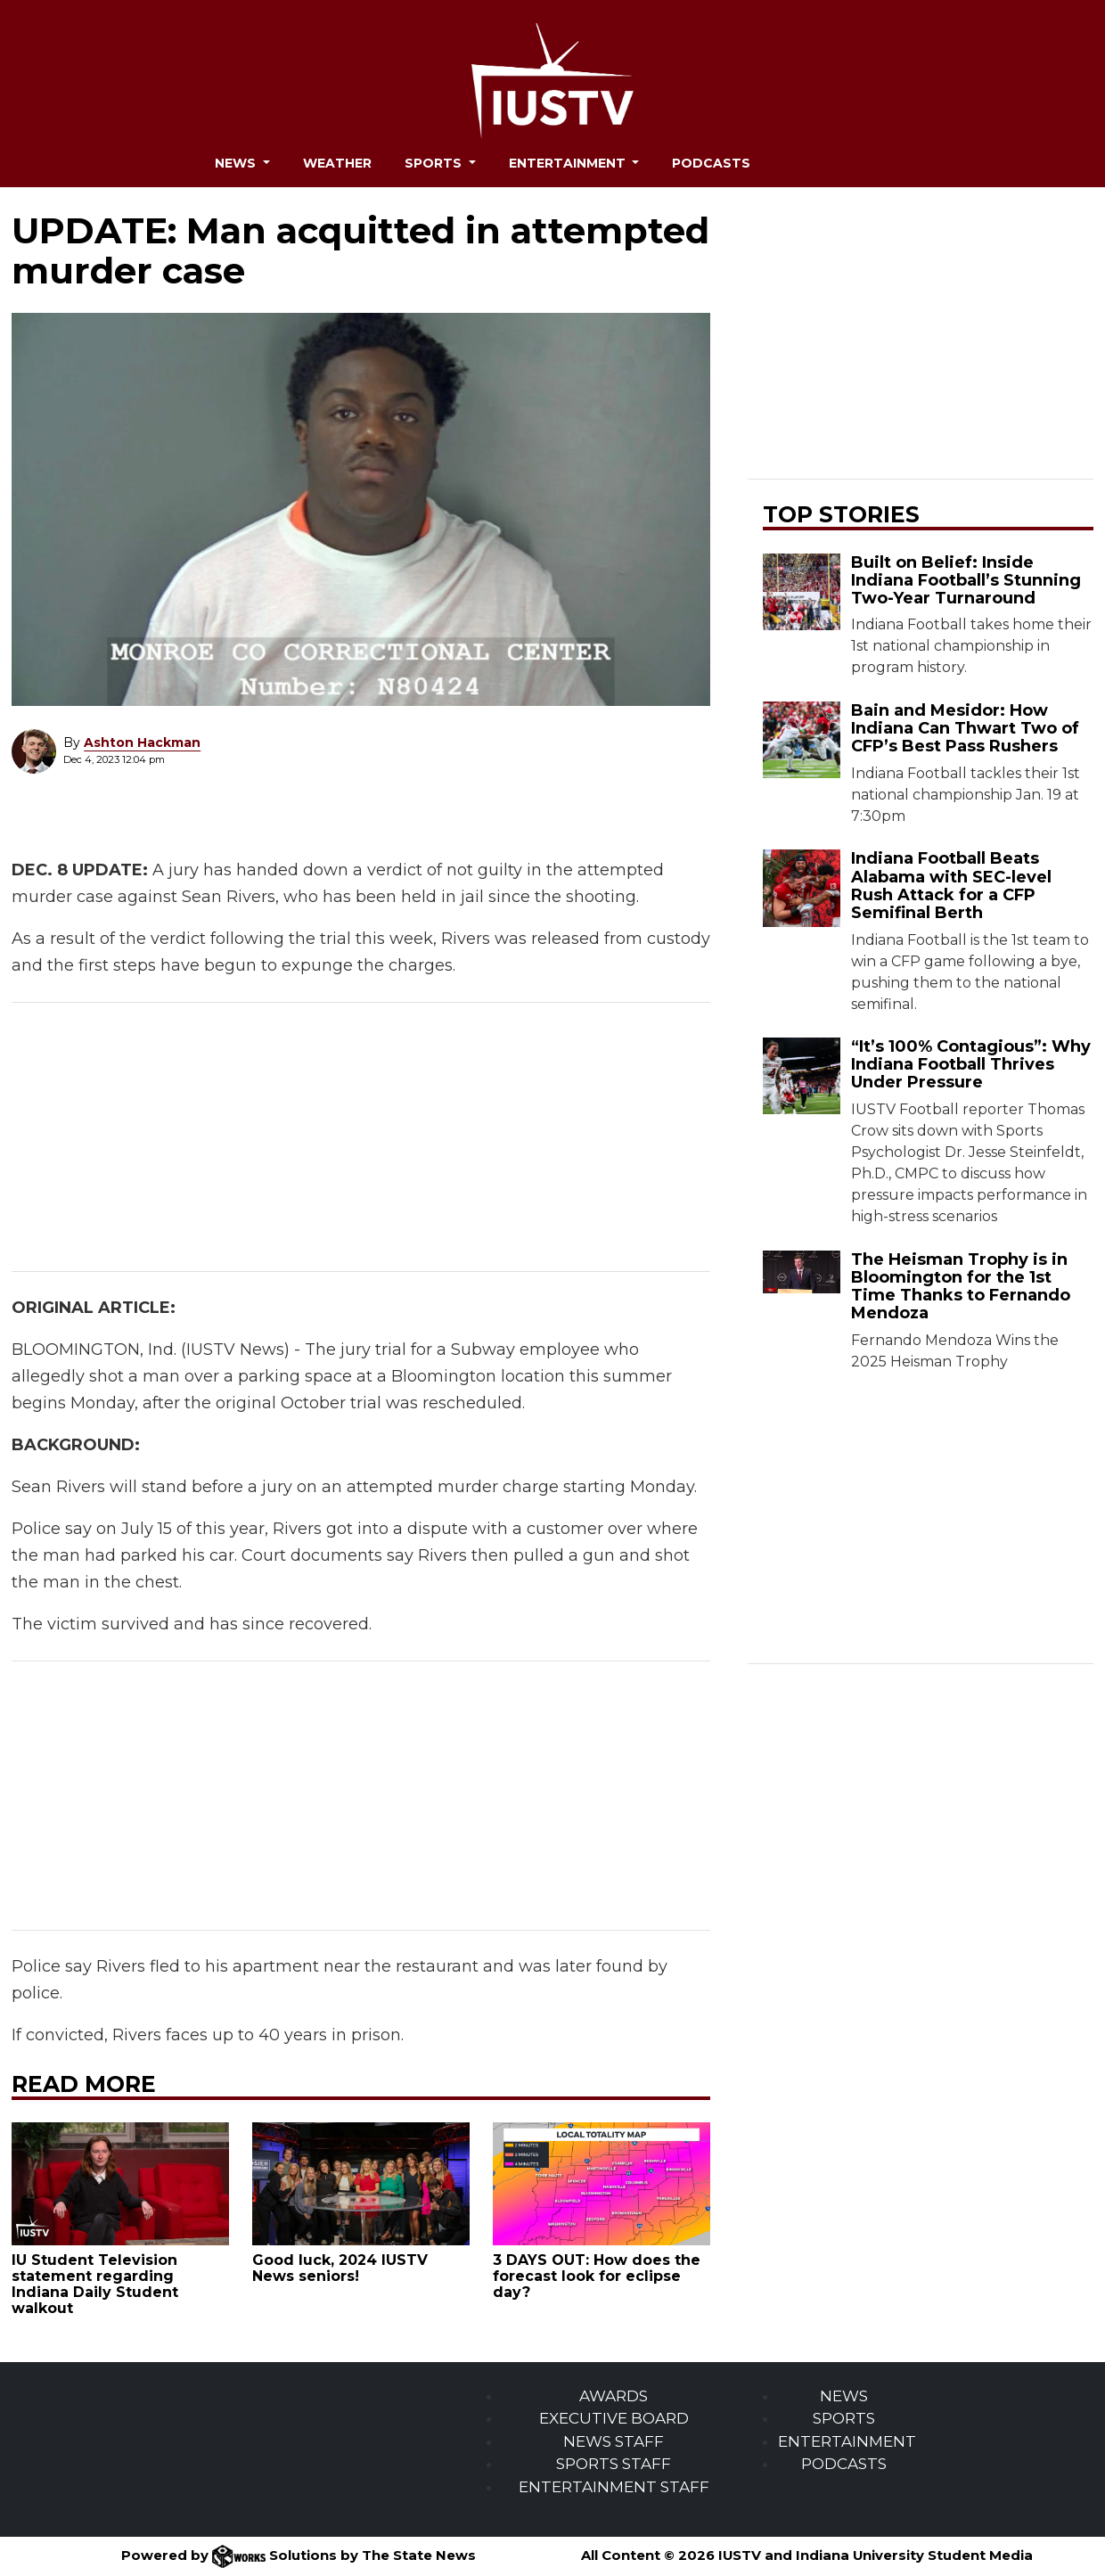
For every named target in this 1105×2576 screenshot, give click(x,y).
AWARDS (613, 2396)
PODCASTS (844, 2464)
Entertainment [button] (569, 163)
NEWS (844, 2396)
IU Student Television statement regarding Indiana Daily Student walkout (95, 2284)
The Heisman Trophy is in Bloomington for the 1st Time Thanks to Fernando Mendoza (960, 1286)
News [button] (237, 163)
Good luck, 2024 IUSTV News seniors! (340, 2268)
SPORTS (844, 2418)
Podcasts (711, 163)
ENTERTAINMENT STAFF (614, 2487)
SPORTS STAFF (613, 2464)
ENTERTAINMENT (847, 2441)
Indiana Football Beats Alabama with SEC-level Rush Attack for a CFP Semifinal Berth (951, 885)
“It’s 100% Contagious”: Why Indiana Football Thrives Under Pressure (971, 1064)
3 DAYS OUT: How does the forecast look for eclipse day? (596, 2276)
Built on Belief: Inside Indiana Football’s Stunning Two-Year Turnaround (966, 580)
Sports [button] (435, 163)
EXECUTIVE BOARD (614, 2418)
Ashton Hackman (142, 742)
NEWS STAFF (613, 2441)
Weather (337, 163)
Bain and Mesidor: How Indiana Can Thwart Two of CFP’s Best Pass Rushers (965, 728)
